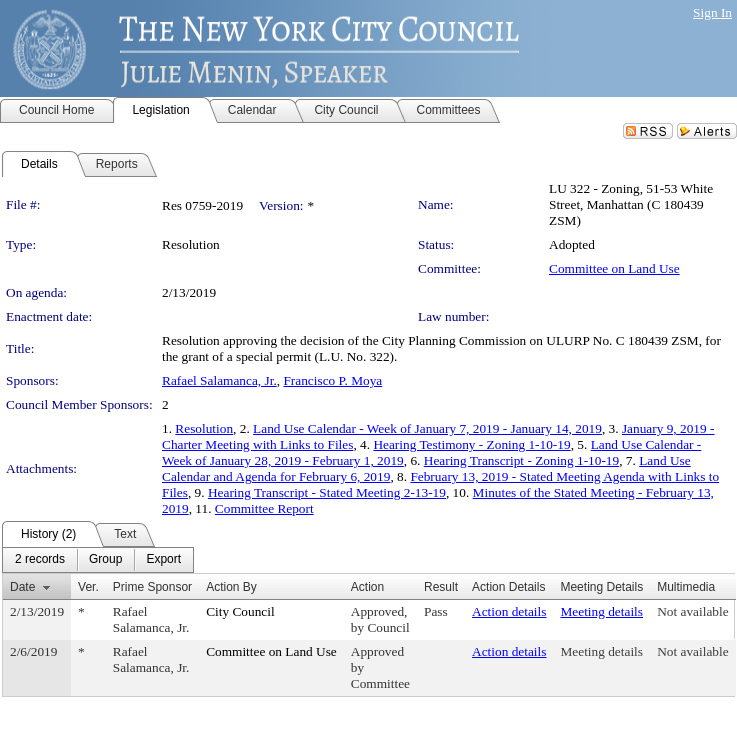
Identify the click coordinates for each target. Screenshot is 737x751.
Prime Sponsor (152, 587)
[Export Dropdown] (163, 560)
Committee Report (264, 508)
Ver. (88, 587)
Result (441, 587)
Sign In (712, 12)
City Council (240, 611)
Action (367, 587)
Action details (509, 611)
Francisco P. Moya (332, 380)
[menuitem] (40, 560)
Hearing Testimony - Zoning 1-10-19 (471, 444)
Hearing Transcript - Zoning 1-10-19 (521, 460)
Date (22, 587)
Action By (231, 587)
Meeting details (601, 611)
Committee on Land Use (614, 268)
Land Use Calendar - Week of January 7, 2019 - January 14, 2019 (427, 428)
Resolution (204, 428)
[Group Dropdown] (105, 560)
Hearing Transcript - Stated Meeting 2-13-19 (327, 492)
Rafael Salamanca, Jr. (219, 380)
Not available (692, 611)
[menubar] (98, 560)
